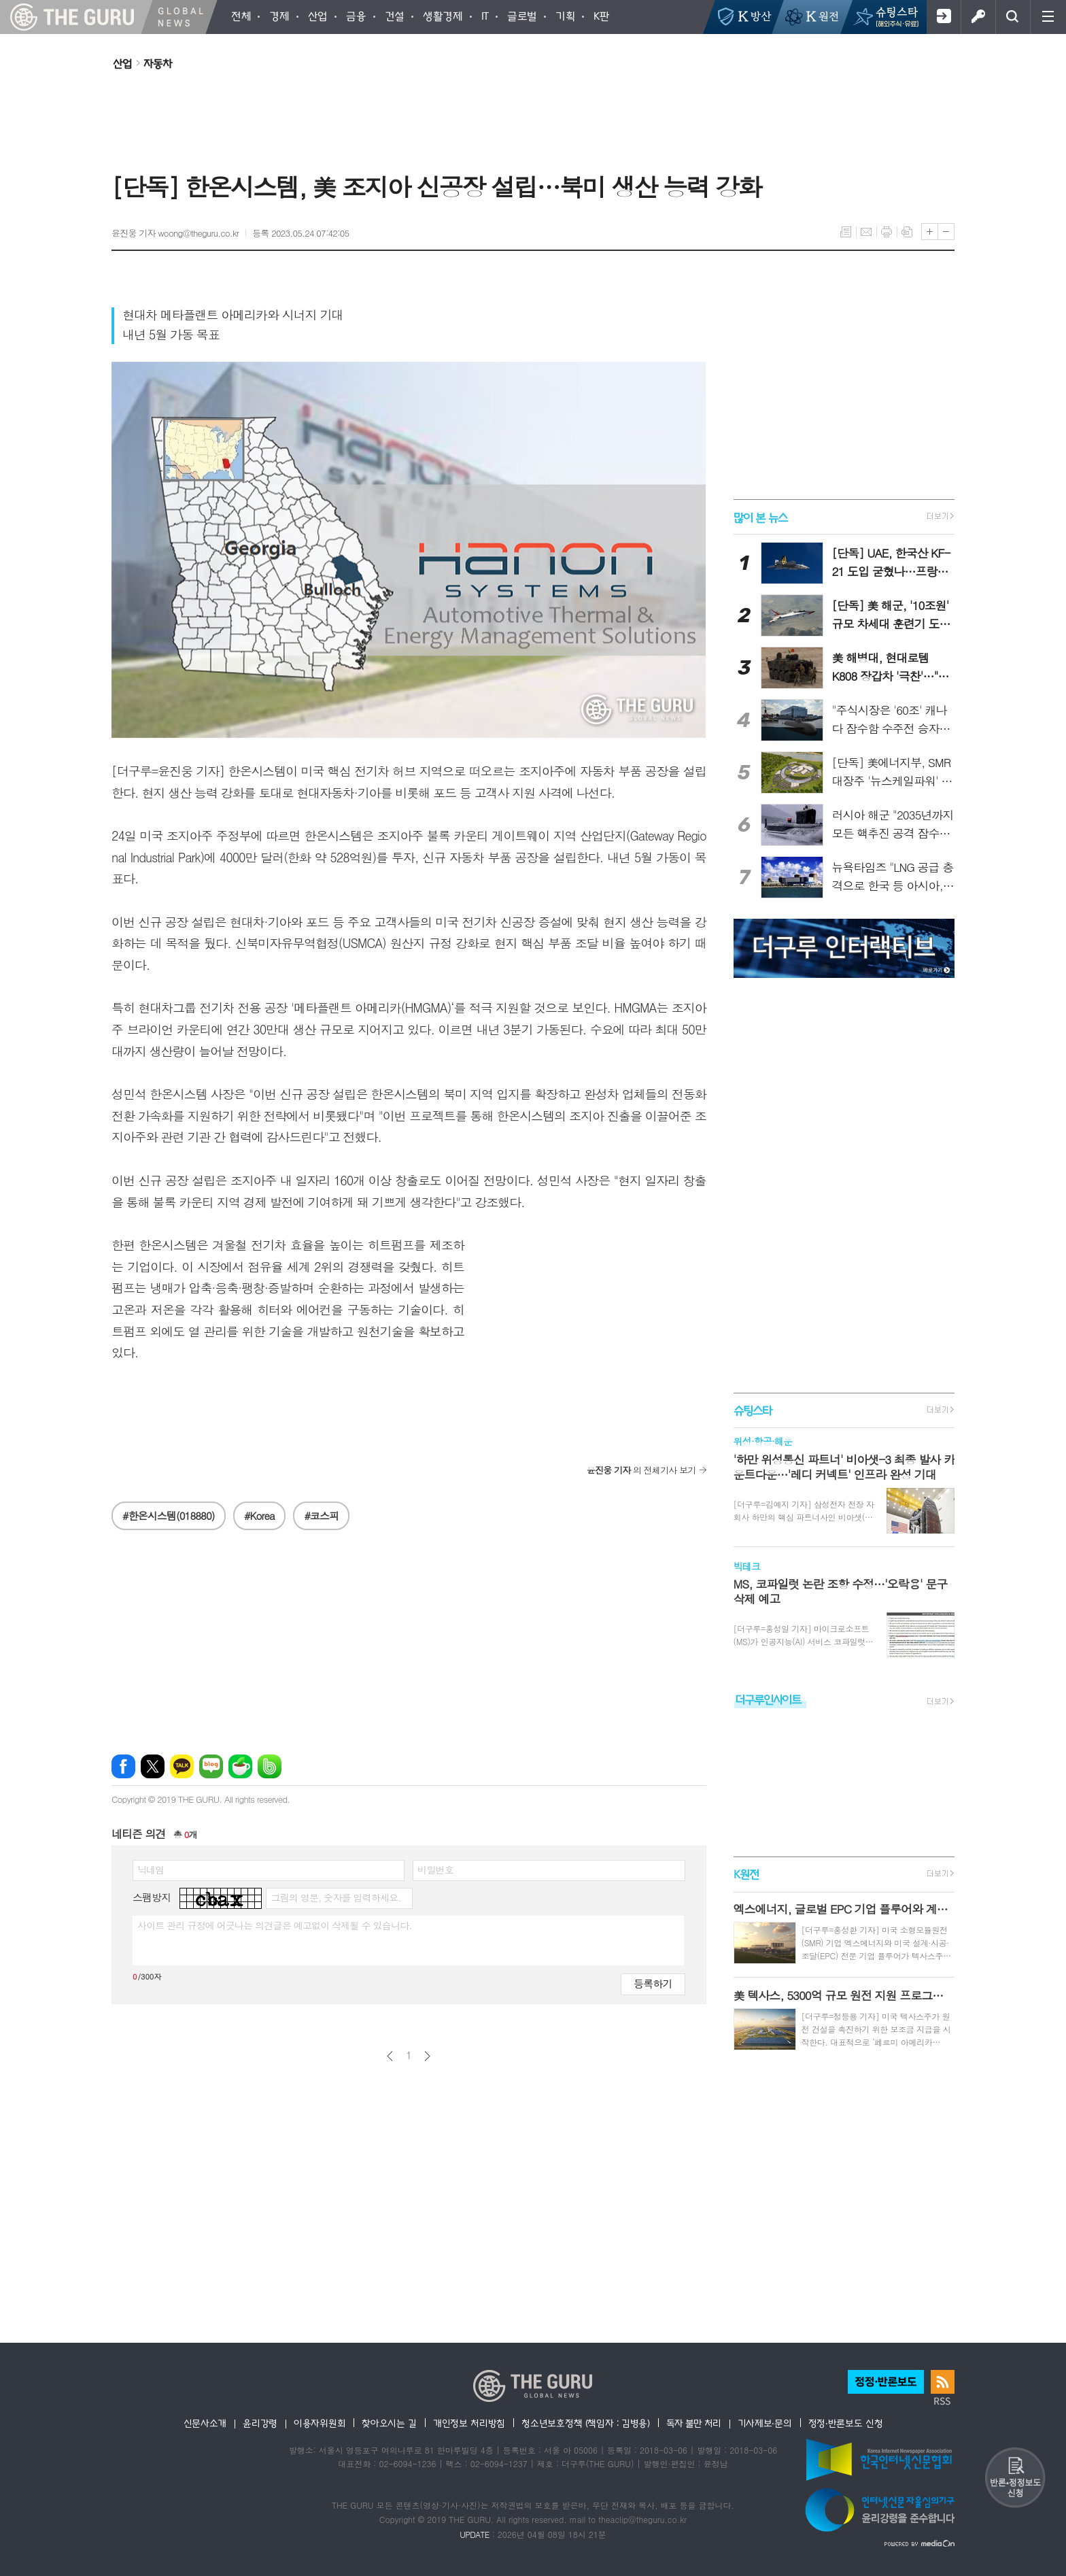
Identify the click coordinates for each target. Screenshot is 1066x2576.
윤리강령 (260, 2423)
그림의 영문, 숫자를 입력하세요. (335, 1897)
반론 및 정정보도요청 (1015, 2477)
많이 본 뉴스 (760, 516)
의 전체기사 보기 (641, 1469)
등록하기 (653, 1983)
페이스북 (123, 1766)
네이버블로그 (211, 1766)
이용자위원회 (319, 2423)
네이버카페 (240, 1766)
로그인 (978, 17)
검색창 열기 (1012, 17)
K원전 (746, 1874)
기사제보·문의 (765, 2423)
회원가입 (943, 17)
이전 (390, 2056)
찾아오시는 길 (389, 2423)
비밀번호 (435, 1869)
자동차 (157, 63)
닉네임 (150, 1869)
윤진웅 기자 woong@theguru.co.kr (175, 232)
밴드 (269, 1766)
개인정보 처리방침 (469, 2423)
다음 (427, 2056)
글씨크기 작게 (946, 231)
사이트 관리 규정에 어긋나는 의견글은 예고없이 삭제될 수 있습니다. (274, 1925)
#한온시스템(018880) (168, 1515)
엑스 (153, 1766)
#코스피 (321, 1515)
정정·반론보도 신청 (845, 2423)
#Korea (259, 1515)
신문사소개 (205, 2423)
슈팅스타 (753, 1410)
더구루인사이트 (768, 1699)
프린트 (886, 232)
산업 (122, 63)
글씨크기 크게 (929, 231)
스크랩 (907, 232)
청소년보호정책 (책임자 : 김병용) (585, 2423)
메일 (866, 232)
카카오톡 (182, 1766)
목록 (846, 232)
